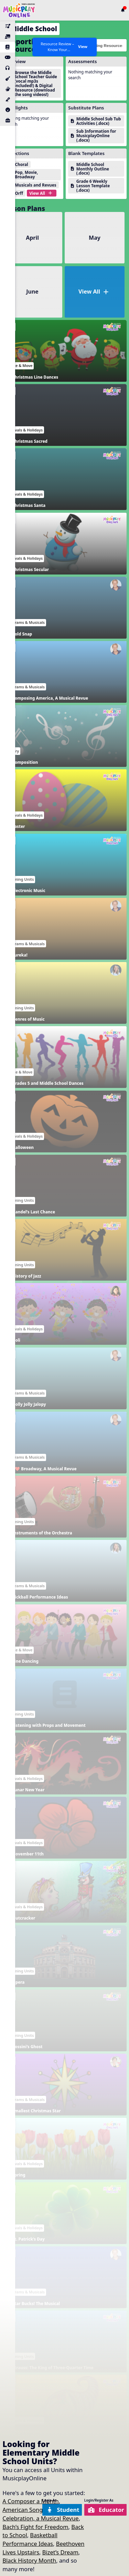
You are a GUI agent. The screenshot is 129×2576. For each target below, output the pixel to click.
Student (62, 2510)
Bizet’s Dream (60, 2552)
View (82, 47)
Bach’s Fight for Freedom (35, 2527)
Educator (106, 2510)
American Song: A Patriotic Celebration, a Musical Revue (40, 2514)
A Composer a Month (30, 2501)
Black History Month (29, 2560)
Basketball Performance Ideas (29, 2539)
